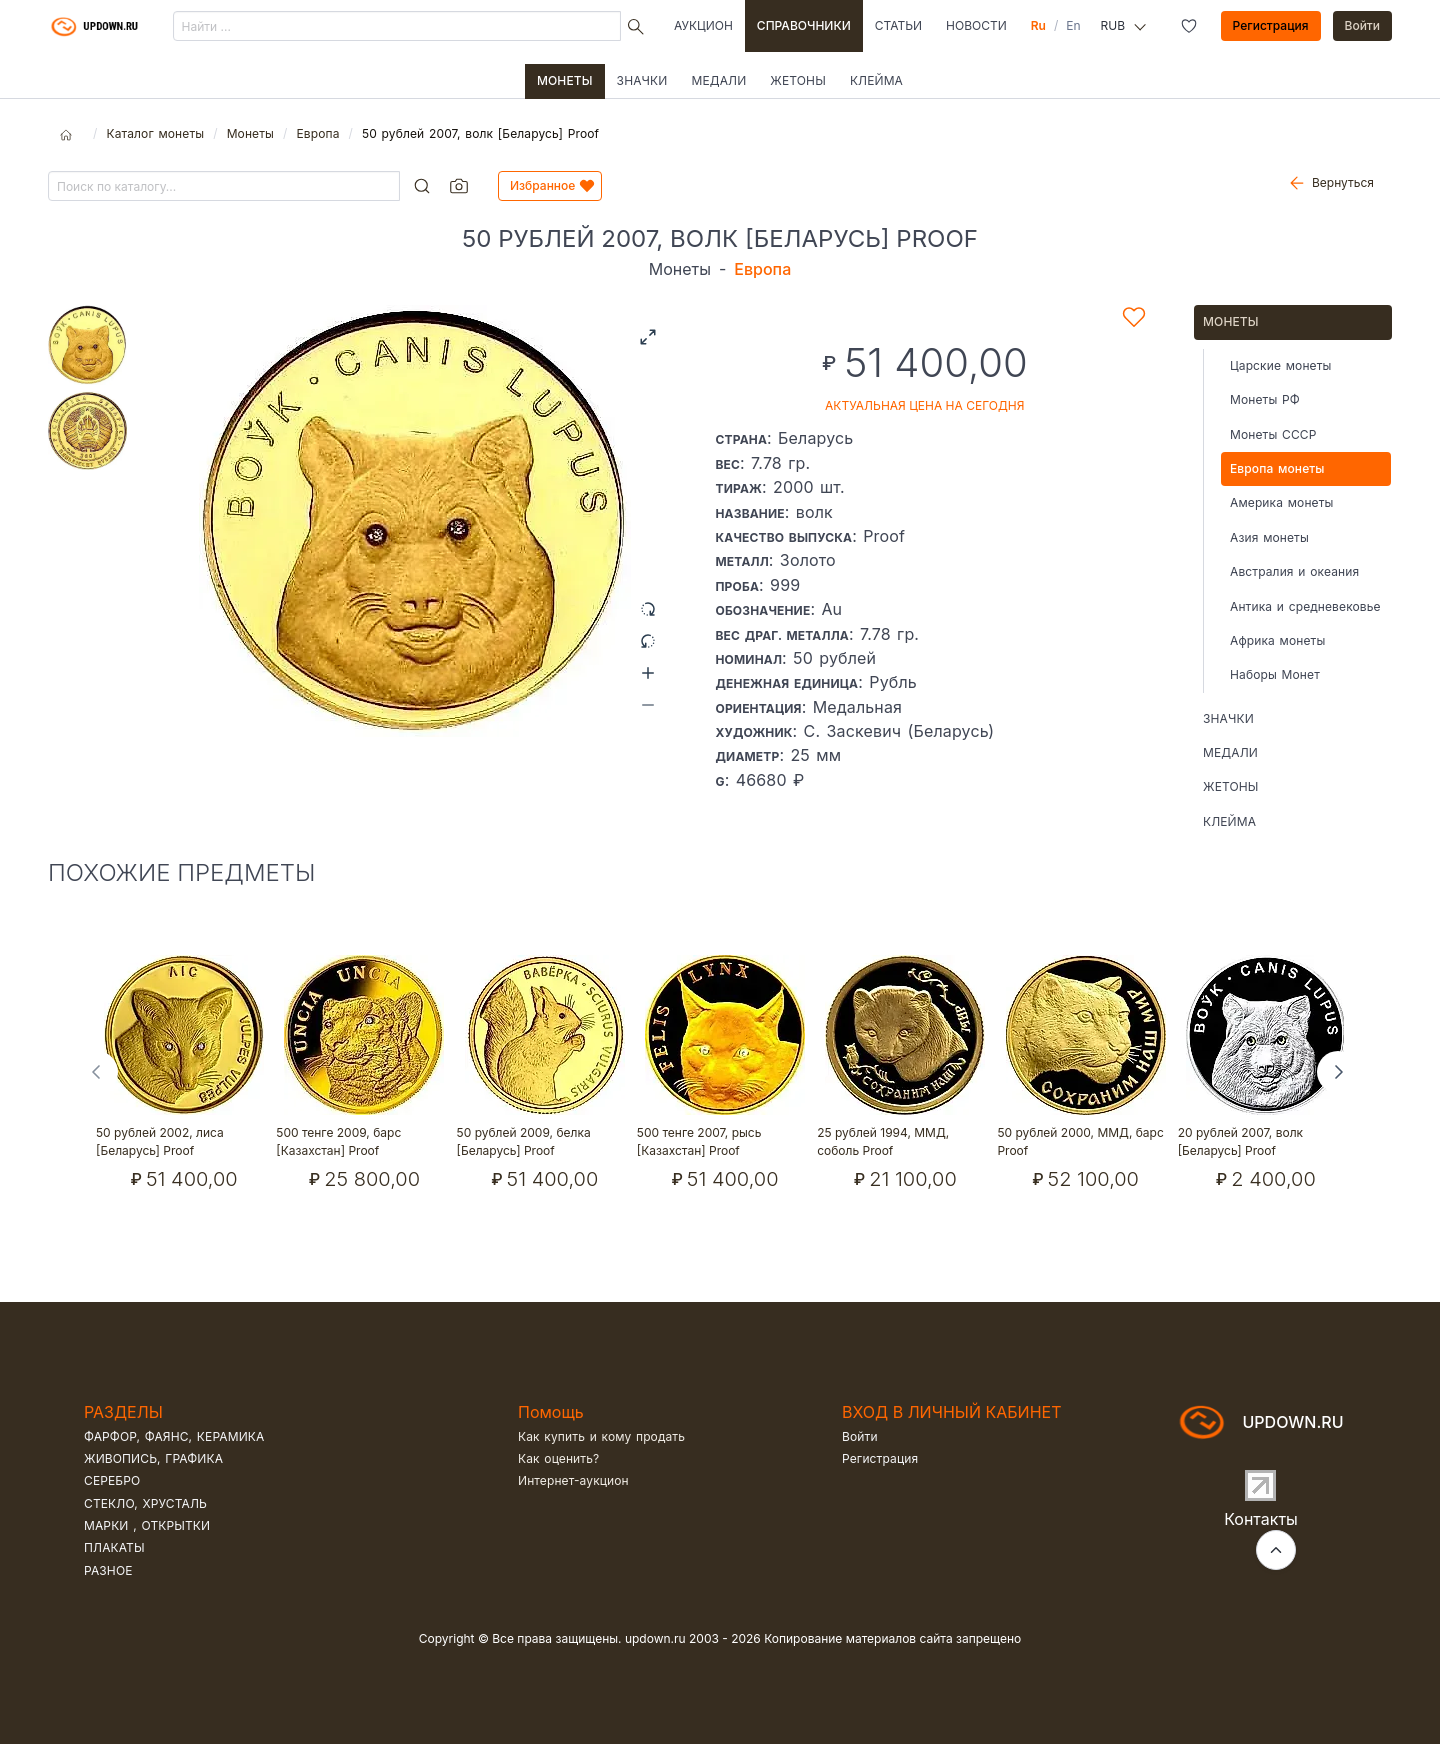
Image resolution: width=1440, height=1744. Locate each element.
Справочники (804, 25)
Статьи (898, 25)
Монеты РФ (1265, 399)
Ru (1038, 25)
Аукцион (703, 25)
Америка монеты (1282, 502)
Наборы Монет (1275, 674)
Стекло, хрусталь (145, 1503)
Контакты (1261, 1519)
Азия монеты (1269, 537)
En (1073, 25)
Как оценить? (558, 1458)
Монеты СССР (1273, 434)
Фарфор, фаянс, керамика (174, 1436)
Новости (976, 25)
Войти (1363, 25)
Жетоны (798, 80)
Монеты (565, 80)
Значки (642, 80)
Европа (317, 133)
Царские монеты (1280, 365)
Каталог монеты (155, 133)
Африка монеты (1277, 640)
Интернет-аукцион (573, 1480)
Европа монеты (1277, 468)
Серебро (112, 1480)
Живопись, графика (153, 1458)
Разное (108, 1570)
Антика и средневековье (1305, 606)
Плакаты (114, 1547)
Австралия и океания (1294, 571)
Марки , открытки (147, 1525)
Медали (718, 80)
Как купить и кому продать (601, 1436)
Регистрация (1271, 25)
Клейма (876, 80)
